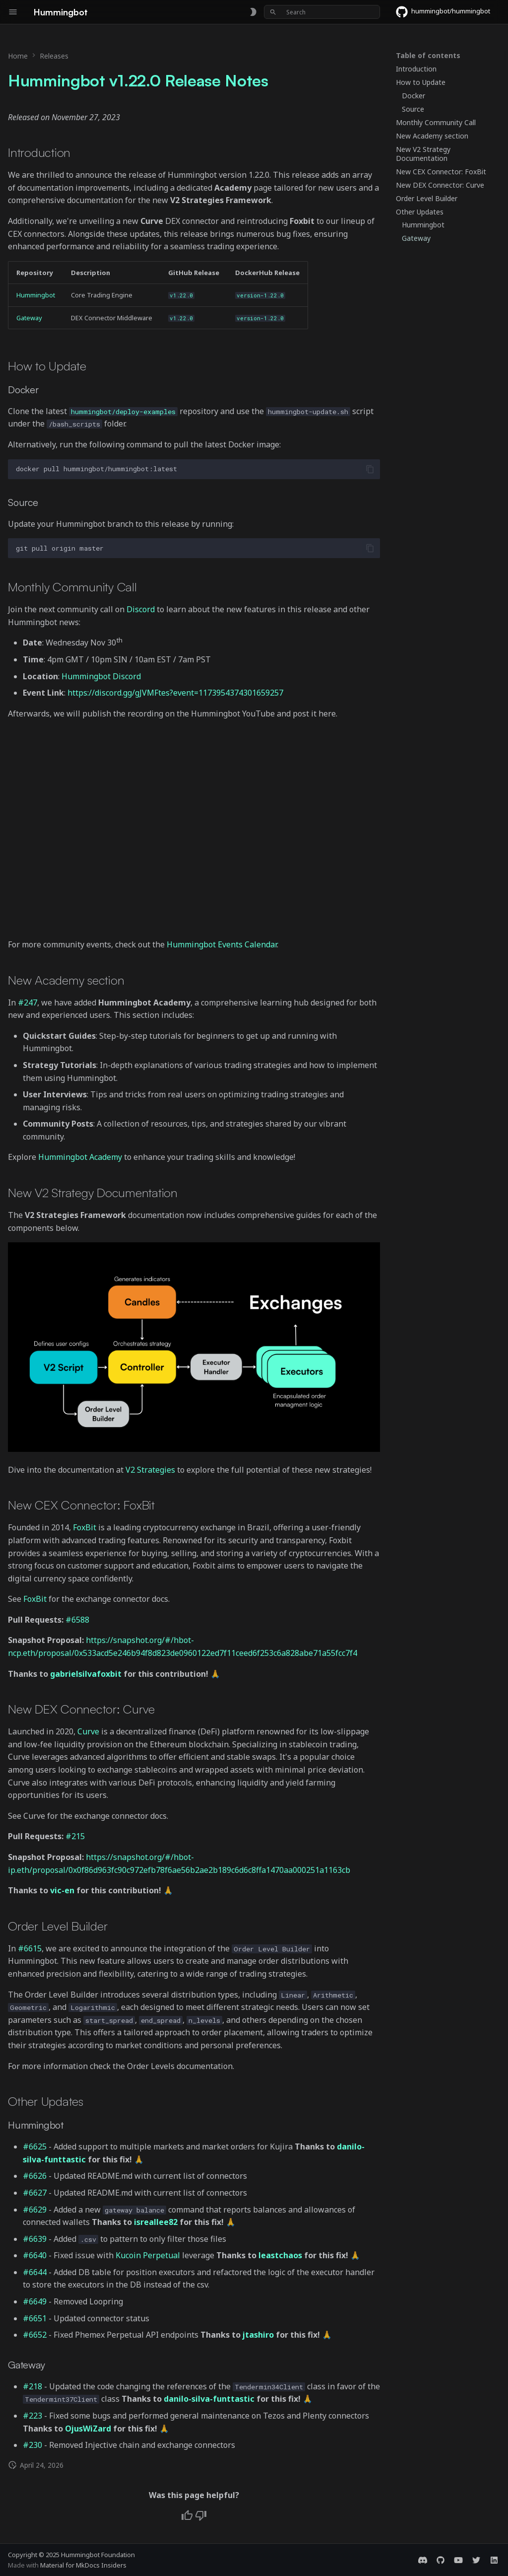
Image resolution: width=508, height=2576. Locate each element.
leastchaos (280, 2255)
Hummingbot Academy (80, 1156)
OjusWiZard (88, 2428)
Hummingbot (35, 294)
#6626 (35, 2175)
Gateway (29, 317)
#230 (32, 2444)
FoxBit (84, 1527)
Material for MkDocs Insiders (83, 2565)
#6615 (30, 1948)
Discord (141, 609)
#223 (32, 2415)
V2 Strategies (150, 1469)
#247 (27, 1002)
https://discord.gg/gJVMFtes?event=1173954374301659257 (175, 692)
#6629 (35, 2209)
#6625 (35, 2146)
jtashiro (258, 2334)
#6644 (35, 2272)
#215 (75, 1836)
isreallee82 (156, 2222)
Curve (88, 1731)
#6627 (35, 2192)
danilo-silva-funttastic (209, 2398)
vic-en (62, 1890)
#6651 (35, 2318)
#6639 (35, 2238)
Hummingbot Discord (101, 676)
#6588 (77, 1619)
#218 (32, 2386)
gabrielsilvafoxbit (86, 1673)
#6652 (35, 2334)
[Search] (322, 11)
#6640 (35, 2255)
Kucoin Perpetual (148, 2255)
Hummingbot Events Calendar (222, 944)
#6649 (35, 2301)
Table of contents (428, 55)
